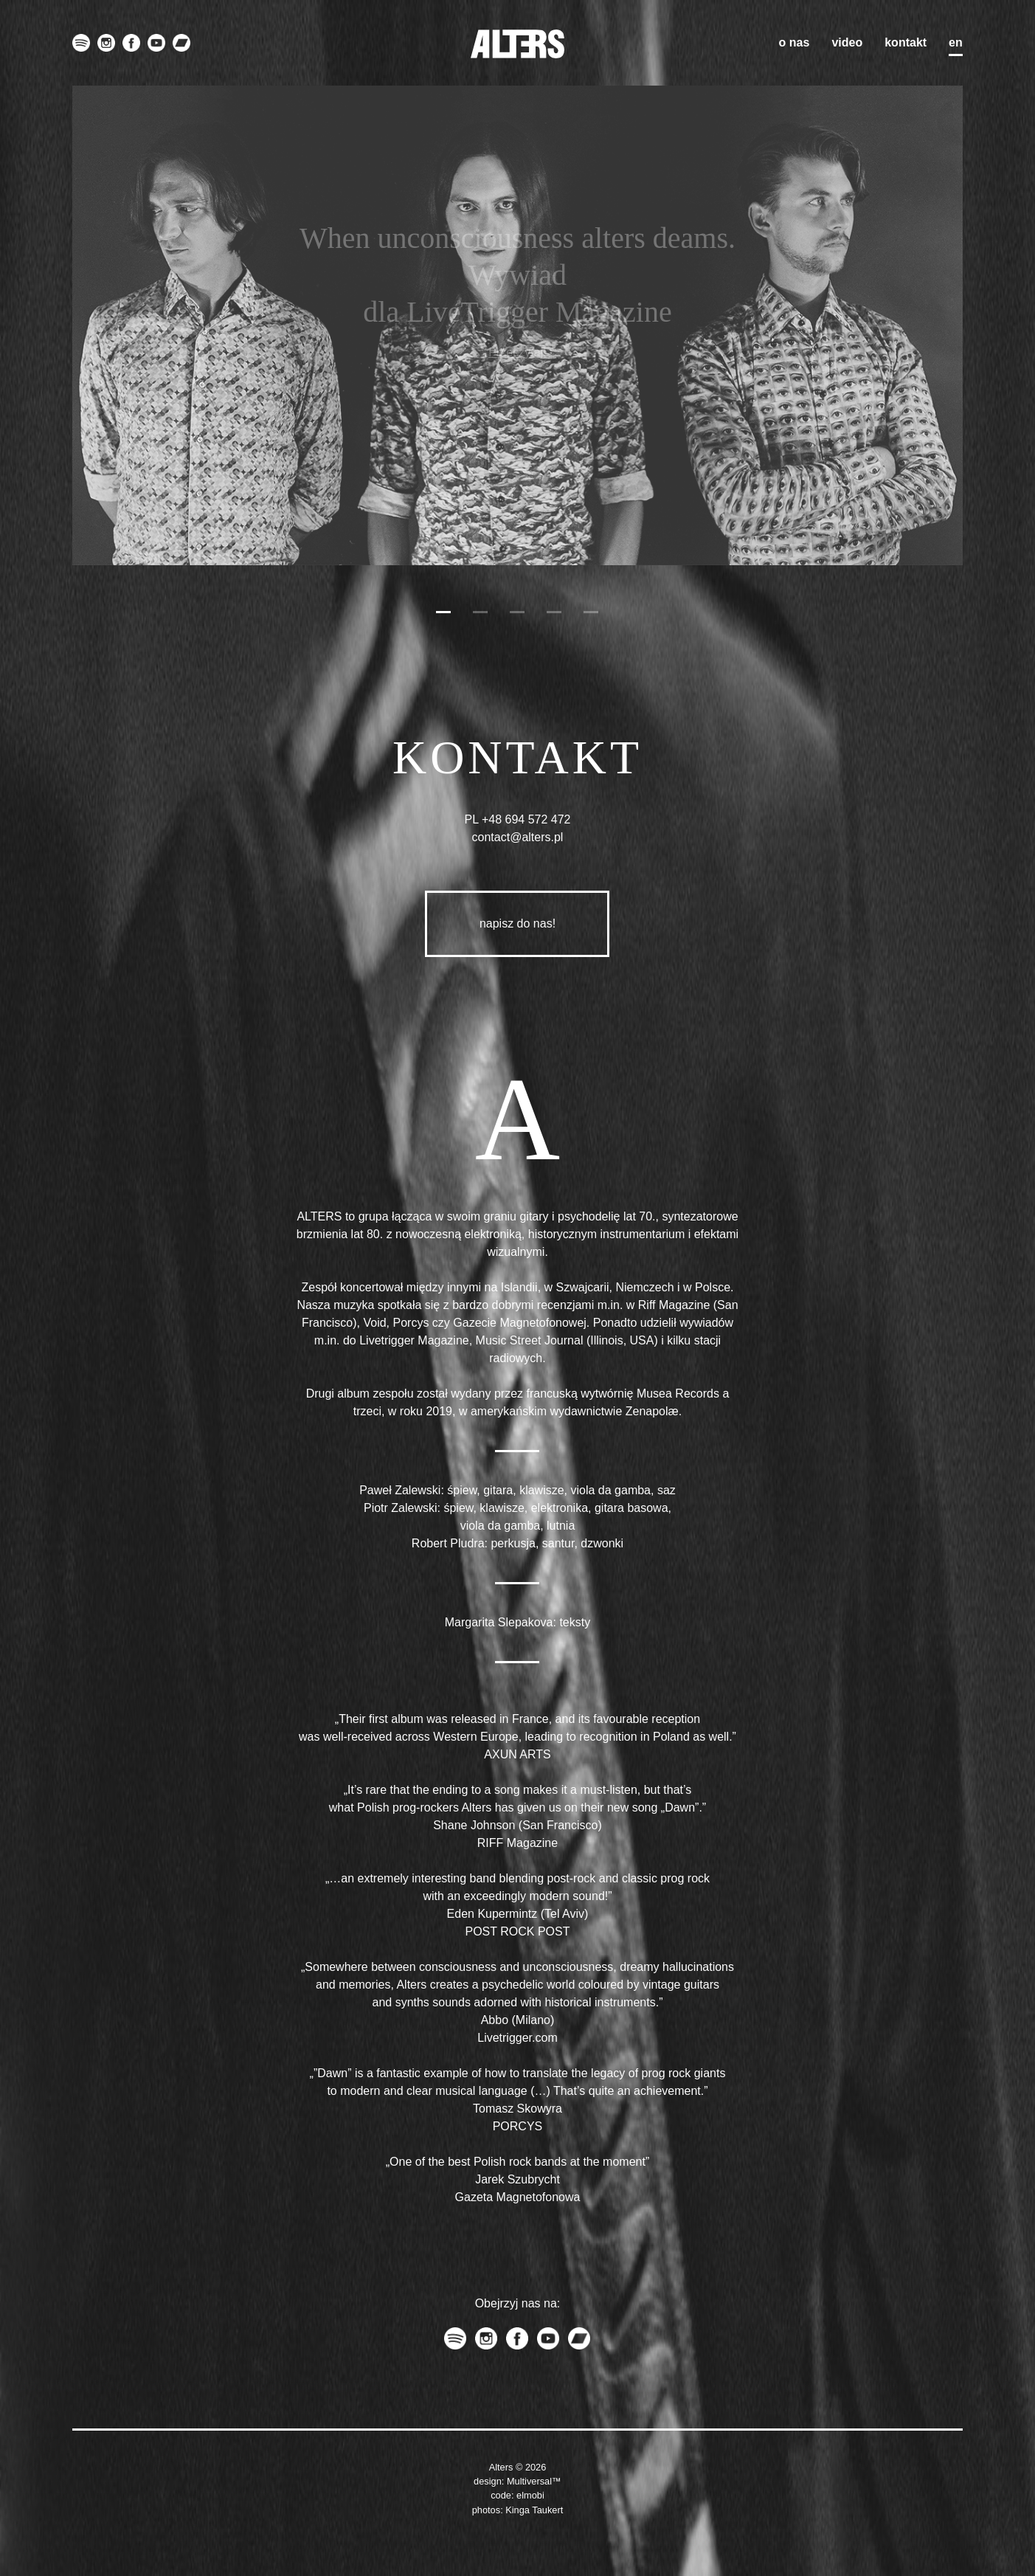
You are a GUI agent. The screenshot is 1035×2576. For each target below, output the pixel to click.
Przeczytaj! (517, 352)
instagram (106, 43)
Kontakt (906, 42)
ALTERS (517, 44)
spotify (81, 43)
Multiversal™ (534, 2481)
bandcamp (181, 43)
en (956, 42)
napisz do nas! (517, 923)
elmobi (530, 2495)
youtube (156, 43)
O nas (794, 42)
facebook (131, 43)
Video (846, 42)
